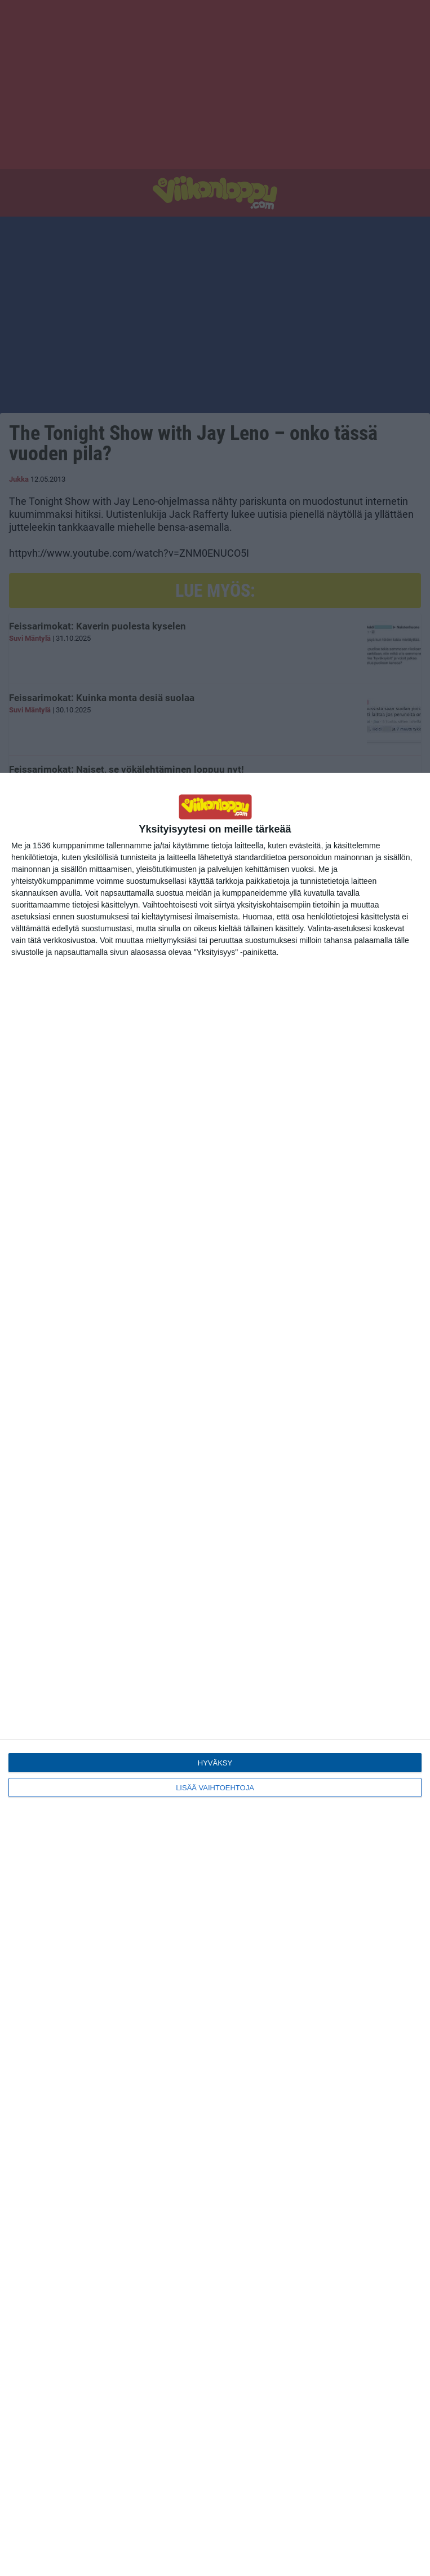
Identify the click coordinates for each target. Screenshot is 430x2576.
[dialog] (215, 1674)
